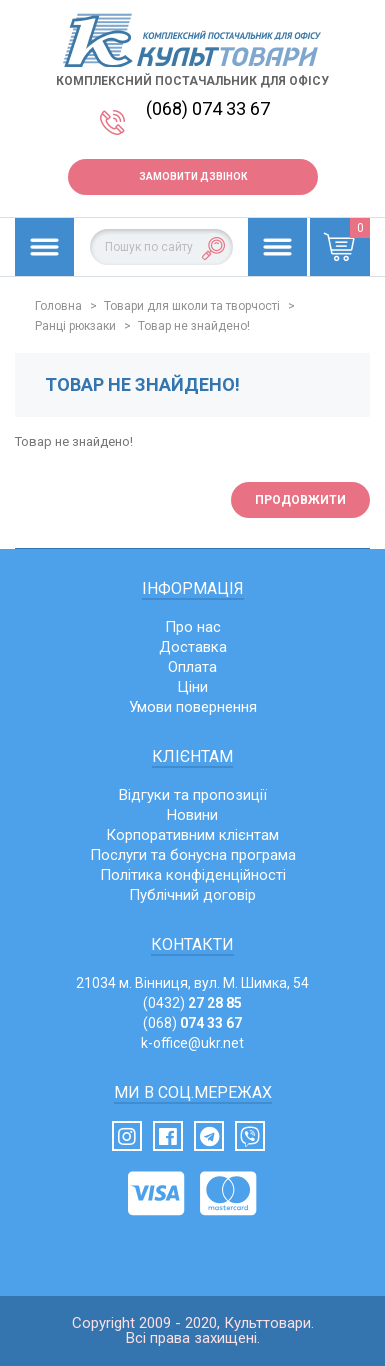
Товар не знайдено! (194, 326)
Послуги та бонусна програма (193, 855)
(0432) (192, 1003)
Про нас (193, 627)
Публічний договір (192, 895)
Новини (192, 815)
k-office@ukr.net (192, 1043)
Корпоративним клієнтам (192, 835)
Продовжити (300, 500)
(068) (192, 1023)
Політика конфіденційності (193, 875)
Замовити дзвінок (193, 176)
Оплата (192, 667)
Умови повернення (193, 707)
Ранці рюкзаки (75, 326)
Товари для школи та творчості (192, 306)
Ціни (192, 687)
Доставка (193, 647)
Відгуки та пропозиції (193, 795)
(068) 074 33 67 (208, 108)
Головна (58, 306)
